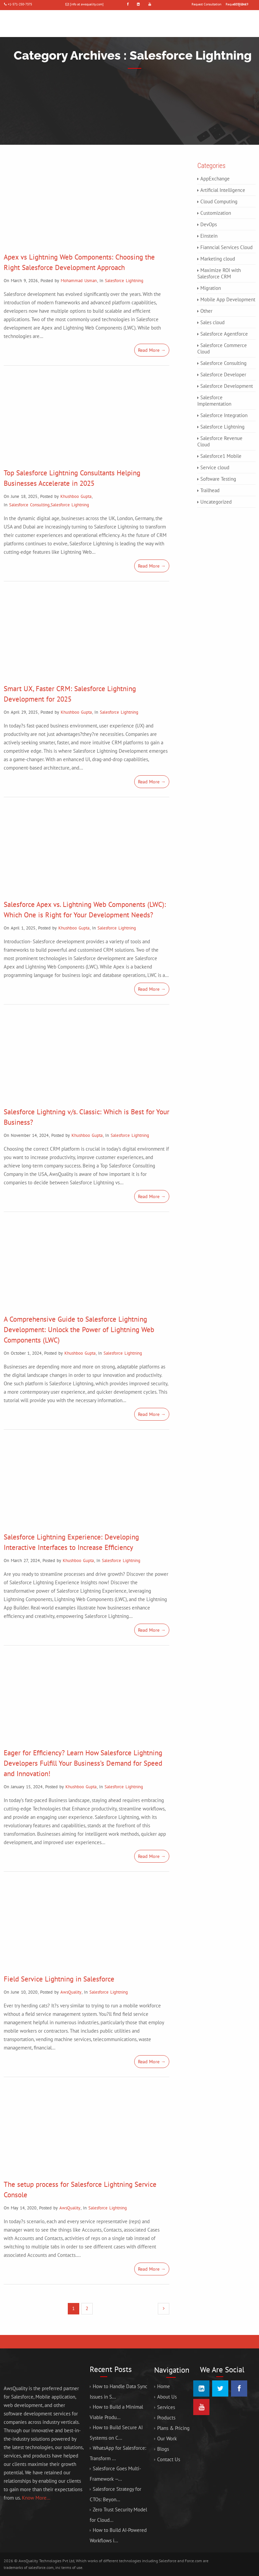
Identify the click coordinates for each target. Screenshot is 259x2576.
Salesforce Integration (224, 415)
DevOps (208, 224)
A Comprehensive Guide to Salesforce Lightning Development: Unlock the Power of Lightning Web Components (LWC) (79, 1330)
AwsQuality (70, 1992)
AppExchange (215, 178)
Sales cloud (212, 322)
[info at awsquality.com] (87, 4)
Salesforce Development (226, 386)
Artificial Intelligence (222, 190)
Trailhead (210, 490)
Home (163, 2386)
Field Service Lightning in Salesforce (59, 1979)
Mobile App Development (227, 299)
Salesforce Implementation (214, 400)
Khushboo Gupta (75, 496)
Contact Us (168, 2459)
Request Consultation (206, 4)
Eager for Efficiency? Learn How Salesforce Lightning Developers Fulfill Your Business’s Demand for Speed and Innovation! (83, 1763)
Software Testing (218, 479)
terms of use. (72, 2567)
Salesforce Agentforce (224, 334)
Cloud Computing (218, 201)
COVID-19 (241, 4)
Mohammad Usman (79, 280)
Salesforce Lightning (124, 280)
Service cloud (214, 467)
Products (166, 2417)
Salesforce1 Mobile (220, 456)
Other (206, 311)
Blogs (163, 2449)
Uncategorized (216, 502)
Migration (210, 288)
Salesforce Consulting (29, 505)
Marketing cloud (217, 259)
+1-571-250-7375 (20, 4)
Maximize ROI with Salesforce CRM (219, 273)
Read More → (152, 350)
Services (166, 2407)
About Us (167, 2397)
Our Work (167, 2438)
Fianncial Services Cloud (226, 247)
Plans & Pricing (173, 2428)
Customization (215, 213)
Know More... (36, 2498)
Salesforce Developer (223, 374)
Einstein (209, 236)
